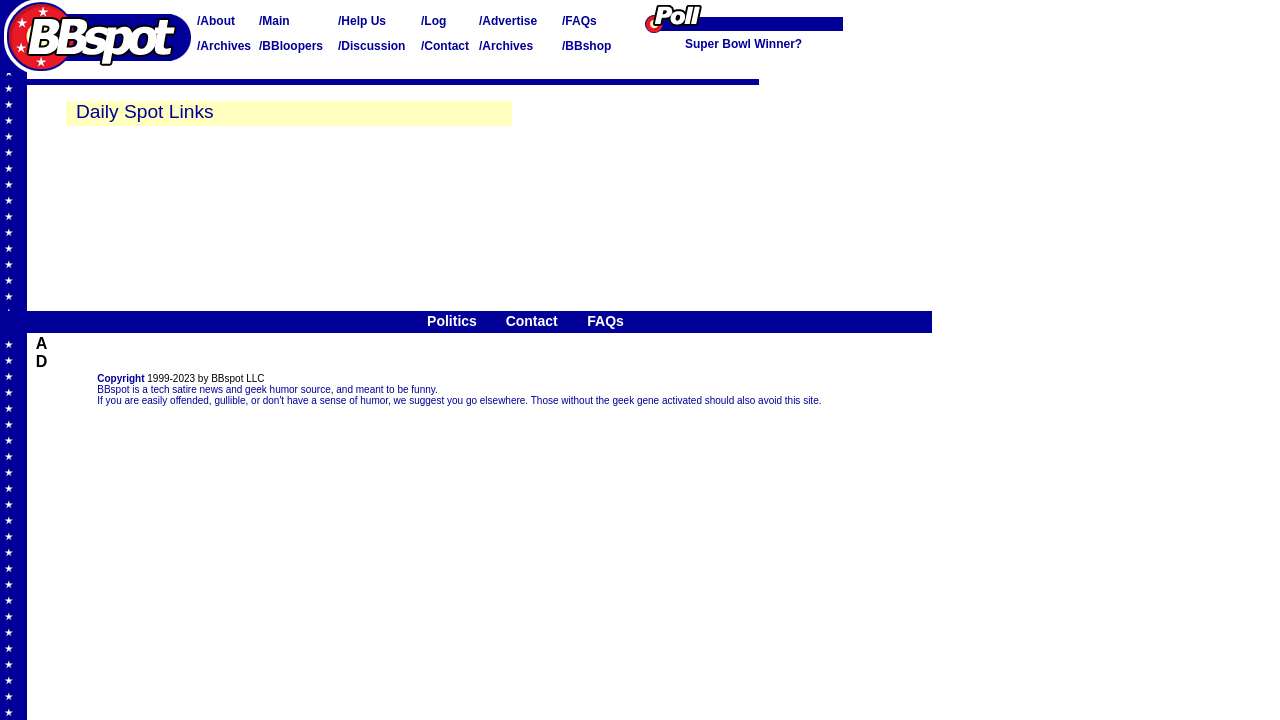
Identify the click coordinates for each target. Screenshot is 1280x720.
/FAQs (579, 21)
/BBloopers (291, 46)
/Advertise (508, 21)
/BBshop (586, 46)
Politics (452, 321)
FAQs (605, 321)
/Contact (445, 46)
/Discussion (371, 46)
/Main (274, 21)
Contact (532, 321)
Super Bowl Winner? (743, 44)
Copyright (120, 378)
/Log (433, 21)
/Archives (224, 46)
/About (216, 21)
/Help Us (362, 21)
